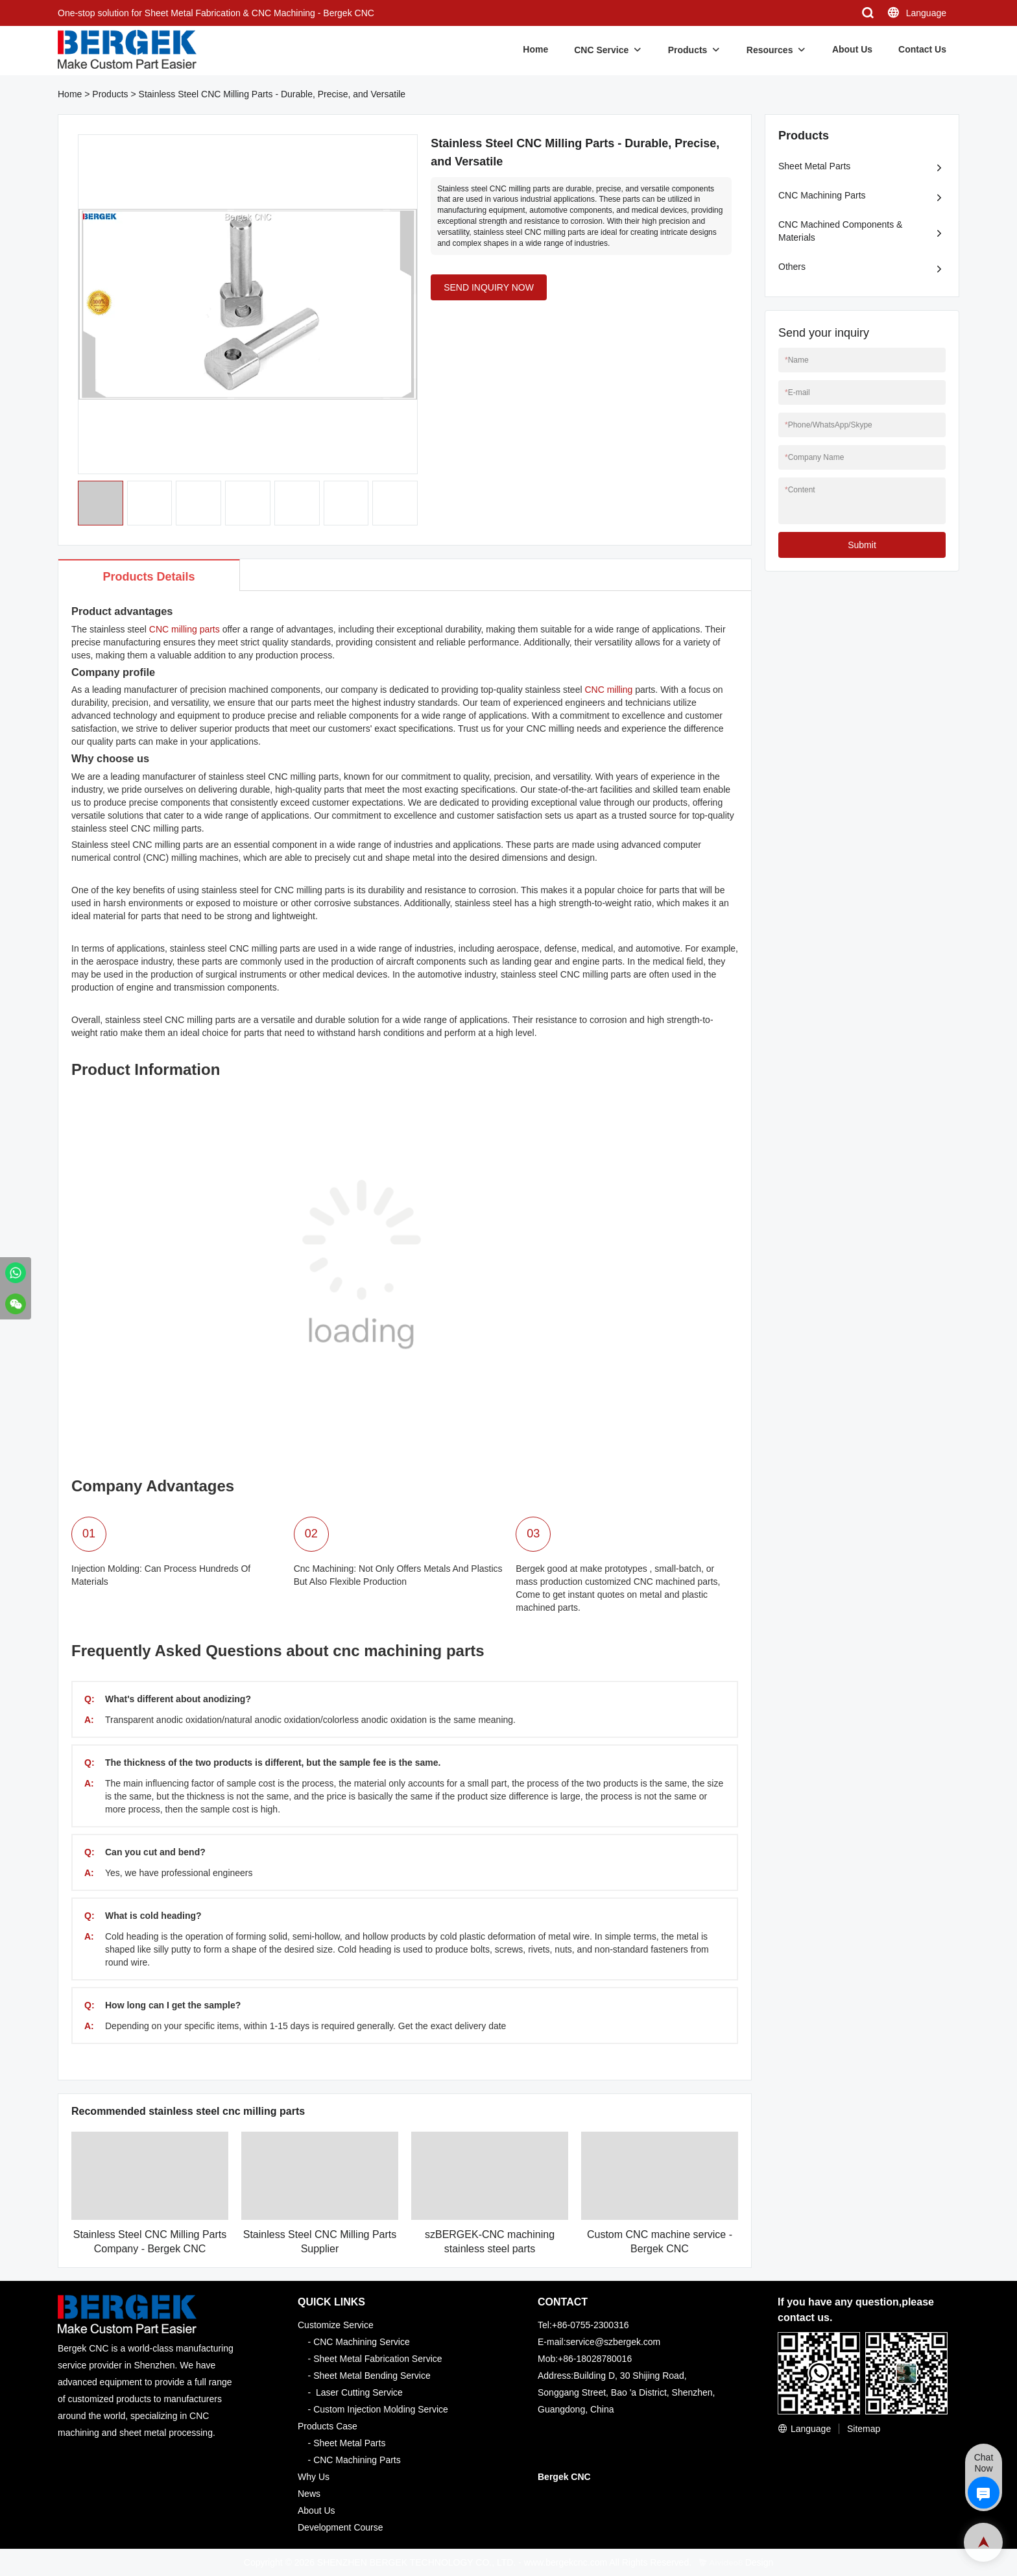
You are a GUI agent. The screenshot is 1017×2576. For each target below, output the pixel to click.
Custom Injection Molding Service (380, 2409)
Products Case (327, 2426)
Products (688, 50)
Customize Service (336, 2325)
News (309, 2493)
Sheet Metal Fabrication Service (377, 2358)
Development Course (340, 2527)
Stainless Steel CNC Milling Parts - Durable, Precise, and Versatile (272, 94)
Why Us (313, 2477)
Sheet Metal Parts (814, 166)
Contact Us (922, 49)
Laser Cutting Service (359, 2392)
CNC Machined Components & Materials (840, 231)
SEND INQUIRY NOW (489, 287)
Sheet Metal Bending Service (372, 2375)
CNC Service (601, 50)
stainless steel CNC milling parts (235, 948)
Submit (862, 545)
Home (535, 49)
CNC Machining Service (361, 2342)
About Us (852, 49)
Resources (770, 50)
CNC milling (608, 689)
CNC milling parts (184, 629)
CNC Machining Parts (822, 195)
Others (792, 266)
